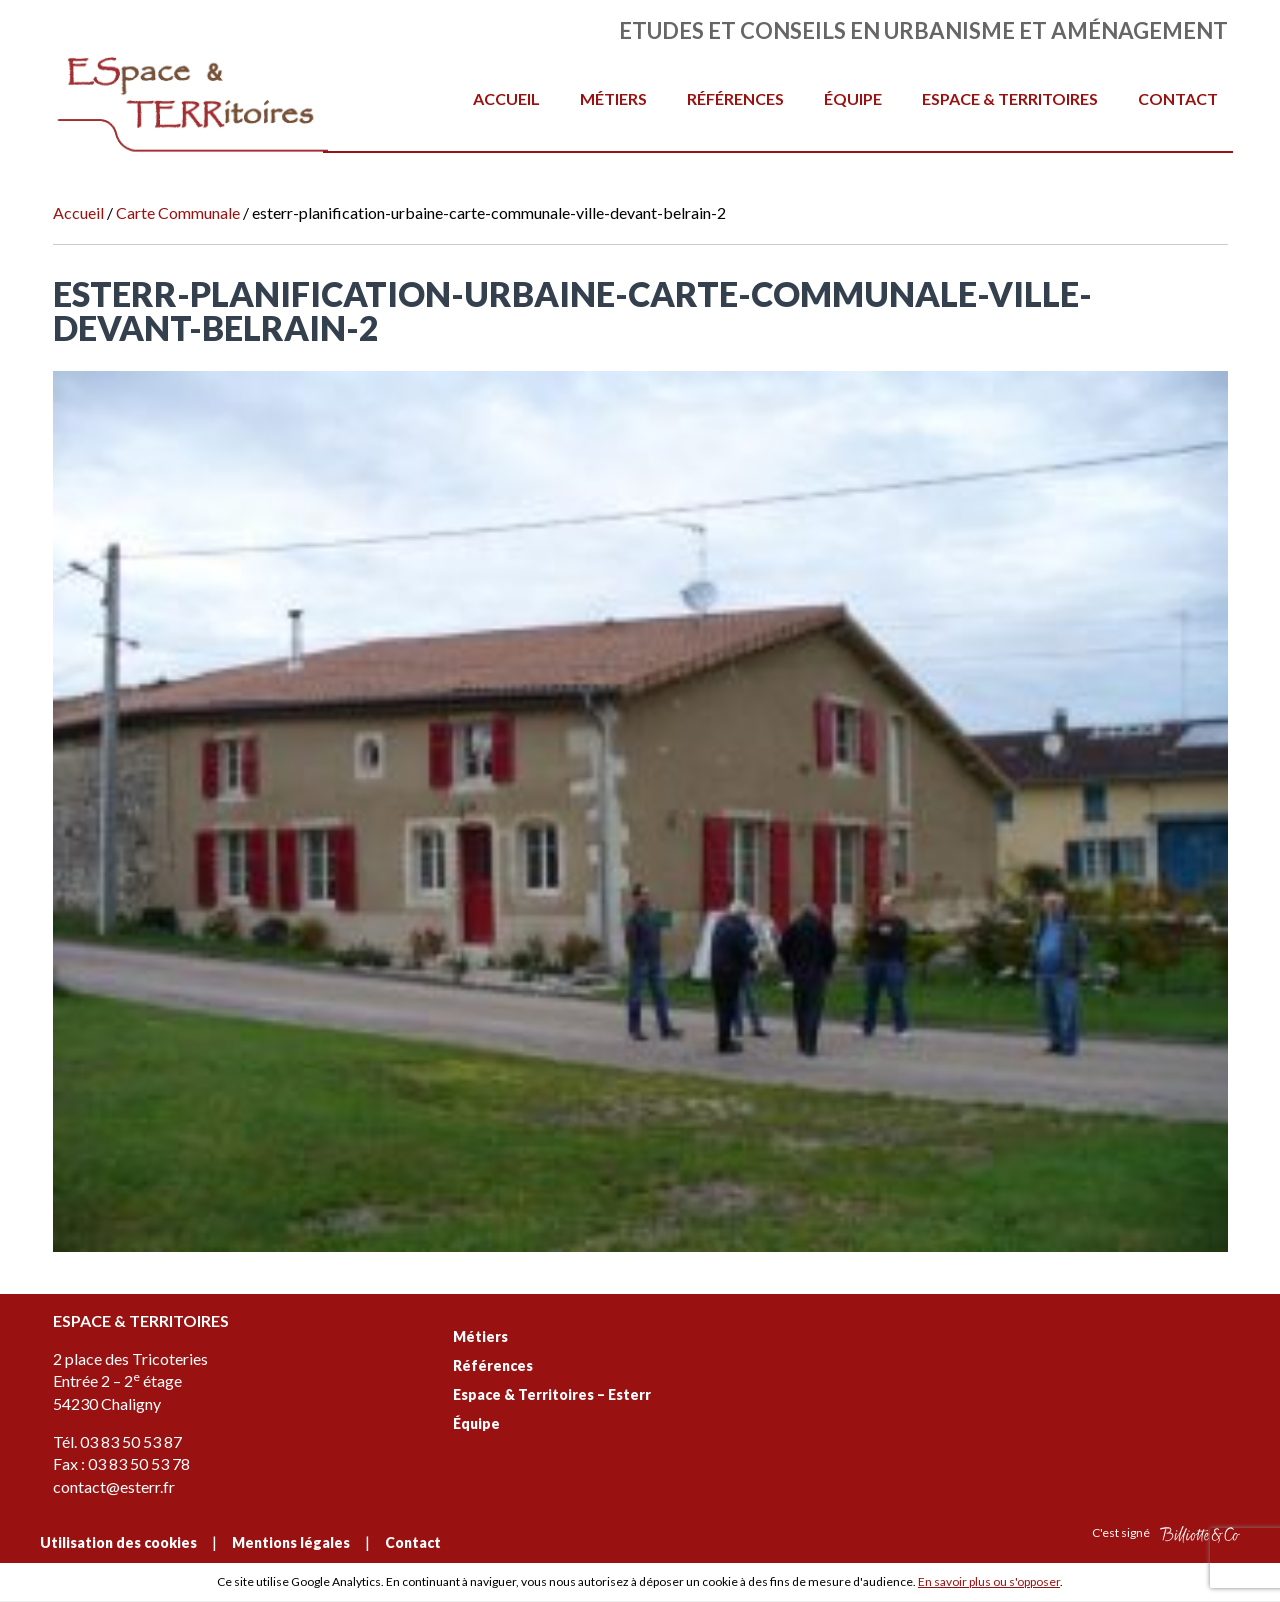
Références (735, 98)
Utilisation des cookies (118, 1542)
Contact (1178, 98)
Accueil (506, 98)
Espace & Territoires (1010, 98)
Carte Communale (178, 212)
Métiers (613, 98)
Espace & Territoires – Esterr (552, 1394)
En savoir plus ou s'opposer (989, 1581)
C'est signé (1166, 1533)
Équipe (853, 98)
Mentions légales (291, 1542)
